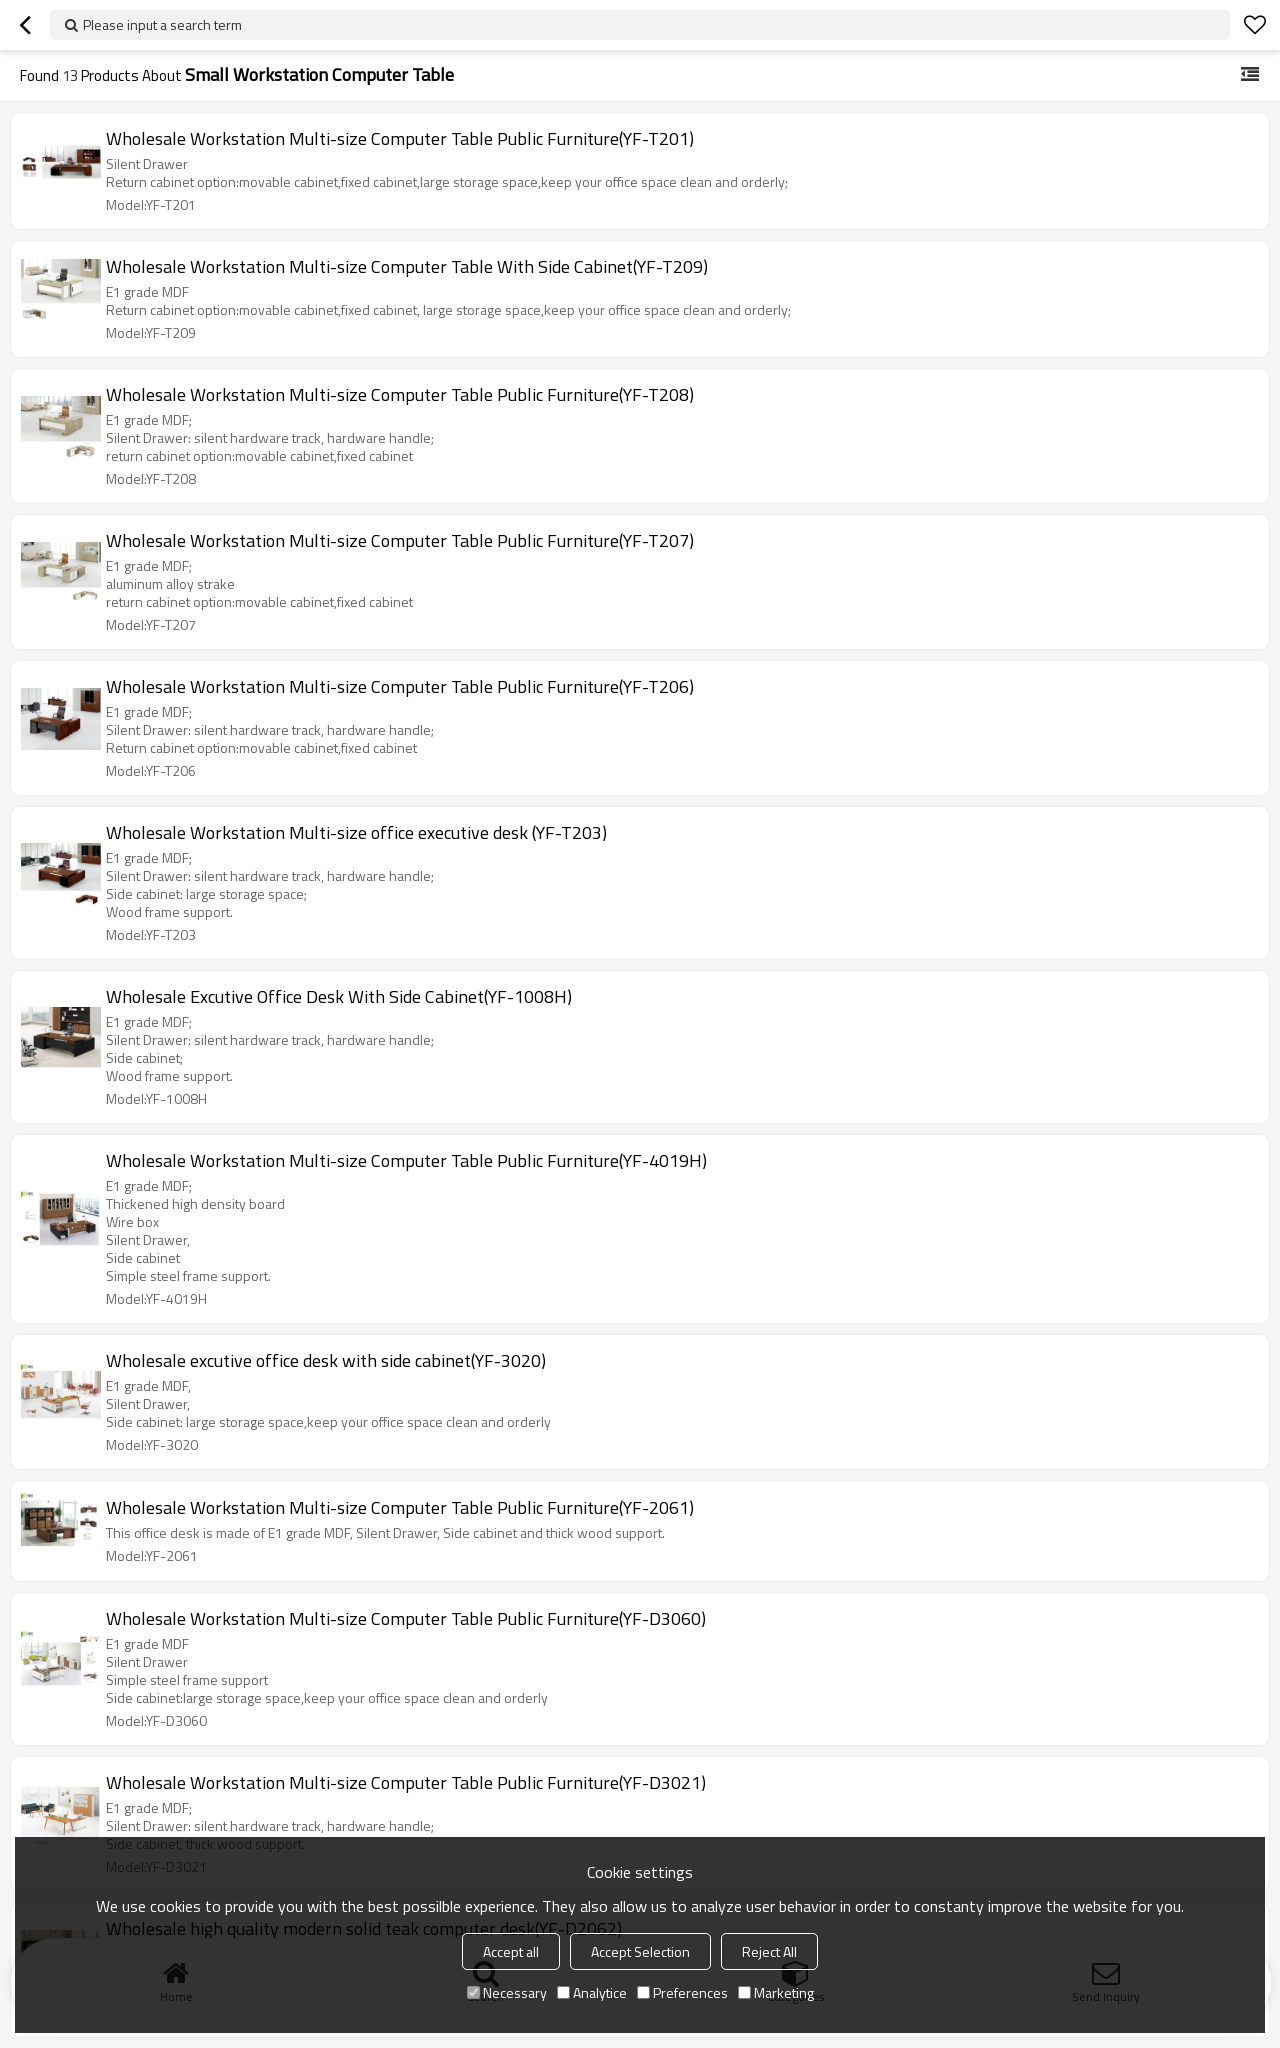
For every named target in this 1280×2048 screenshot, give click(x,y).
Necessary (507, 1992)
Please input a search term (162, 24)
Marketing (776, 1992)
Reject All (769, 1951)
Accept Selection (640, 1951)
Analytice (592, 1992)
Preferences (682, 1992)
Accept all (511, 1951)
